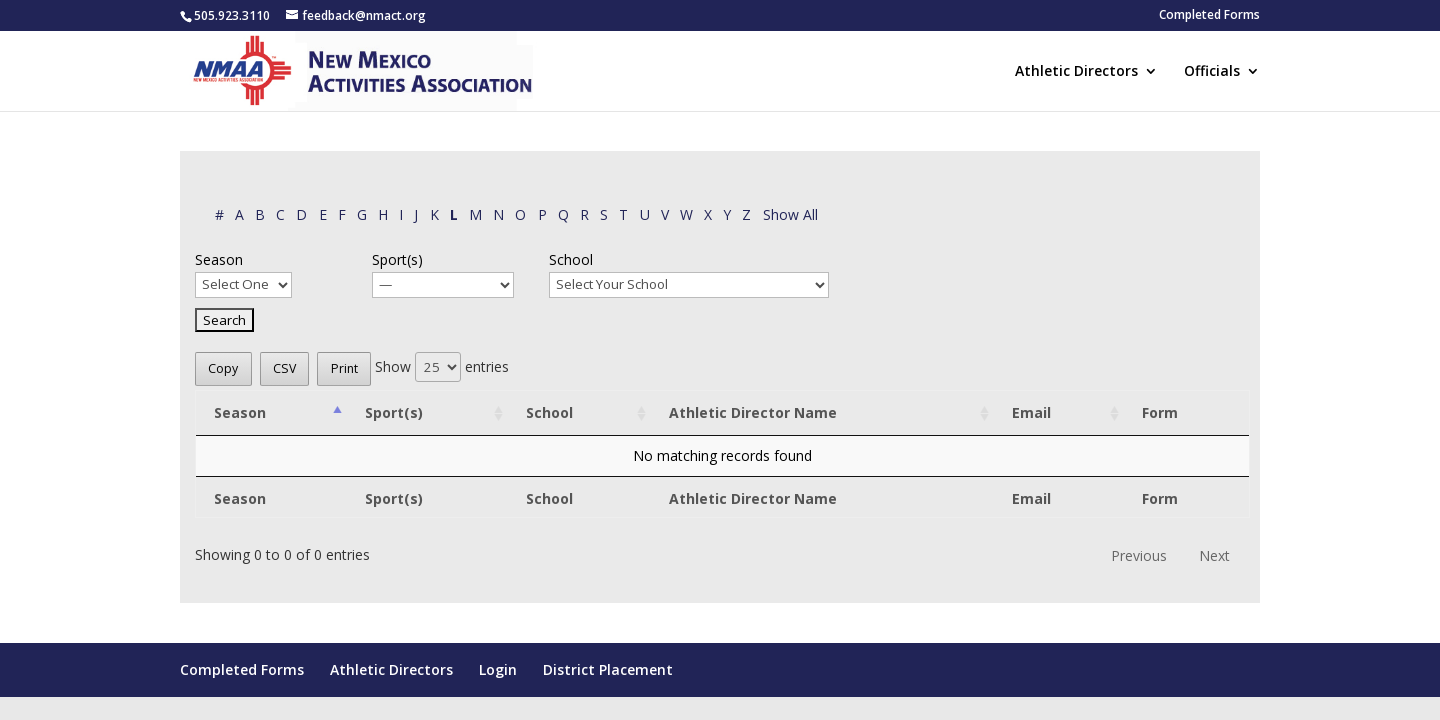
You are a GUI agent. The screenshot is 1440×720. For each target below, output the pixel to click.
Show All (790, 214)
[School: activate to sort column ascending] (579, 413)
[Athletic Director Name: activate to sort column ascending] (822, 413)
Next (1214, 555)
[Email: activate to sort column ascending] (1059, 413)
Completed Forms (1209, 16)
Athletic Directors (1076, 72)
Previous (1139, 555)
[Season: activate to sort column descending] (271, 413)
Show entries (442, 366)
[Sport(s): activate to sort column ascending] (427, 413)
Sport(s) (397, 259)
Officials (1212, 72)
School (571, 259)
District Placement (608, 669)
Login (498, 669)
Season (219, 259)
